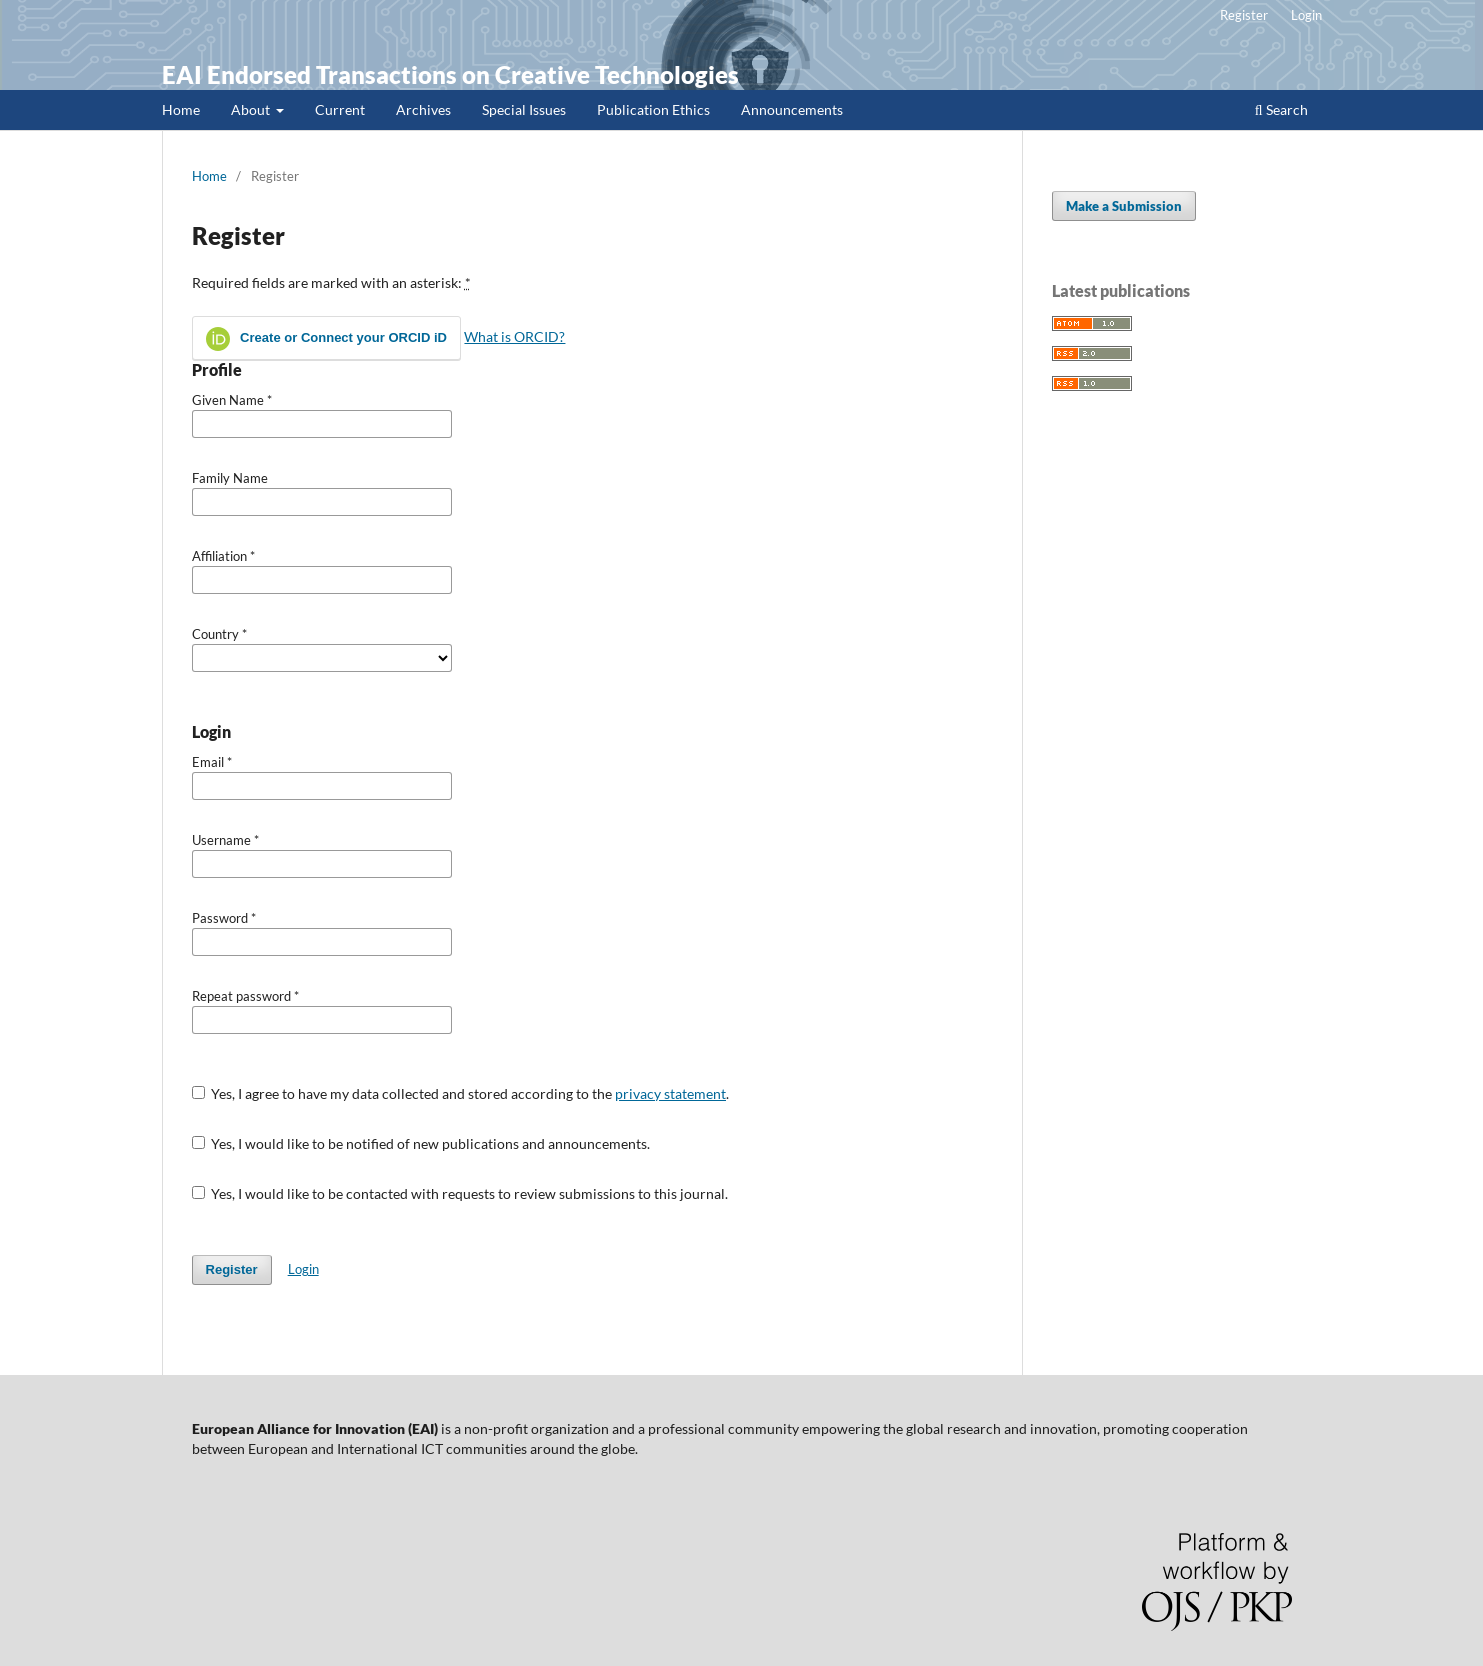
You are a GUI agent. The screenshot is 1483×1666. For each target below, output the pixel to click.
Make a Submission (1124, 206)
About (252, 109)
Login (1306, 15)
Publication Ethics (653, 109)
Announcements (792, 109)
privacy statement (670, 1093)
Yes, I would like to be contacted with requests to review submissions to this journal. (460, 1193)
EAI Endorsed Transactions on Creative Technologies (450, 74)
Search (1281, 109)
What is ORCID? (514, 336)
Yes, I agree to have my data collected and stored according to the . (461, 1093)
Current (340, 109)
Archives (423, 109)
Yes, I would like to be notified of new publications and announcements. (421, 1143)
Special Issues (524, 109)
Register (1244, 15)
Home (181, 109)
